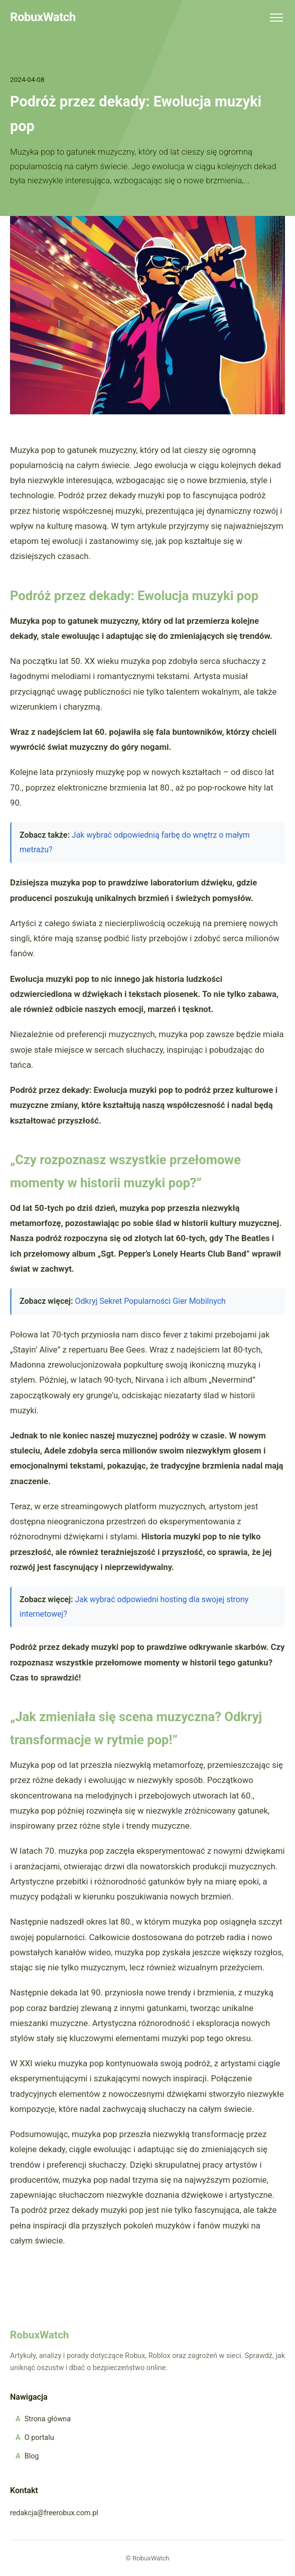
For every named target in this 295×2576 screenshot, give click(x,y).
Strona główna (48, 2419)
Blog (32, 2456)
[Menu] (276, 18)
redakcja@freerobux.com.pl (54, 2513)
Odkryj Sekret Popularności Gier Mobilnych (150, 1301)
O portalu (39, 2437)
